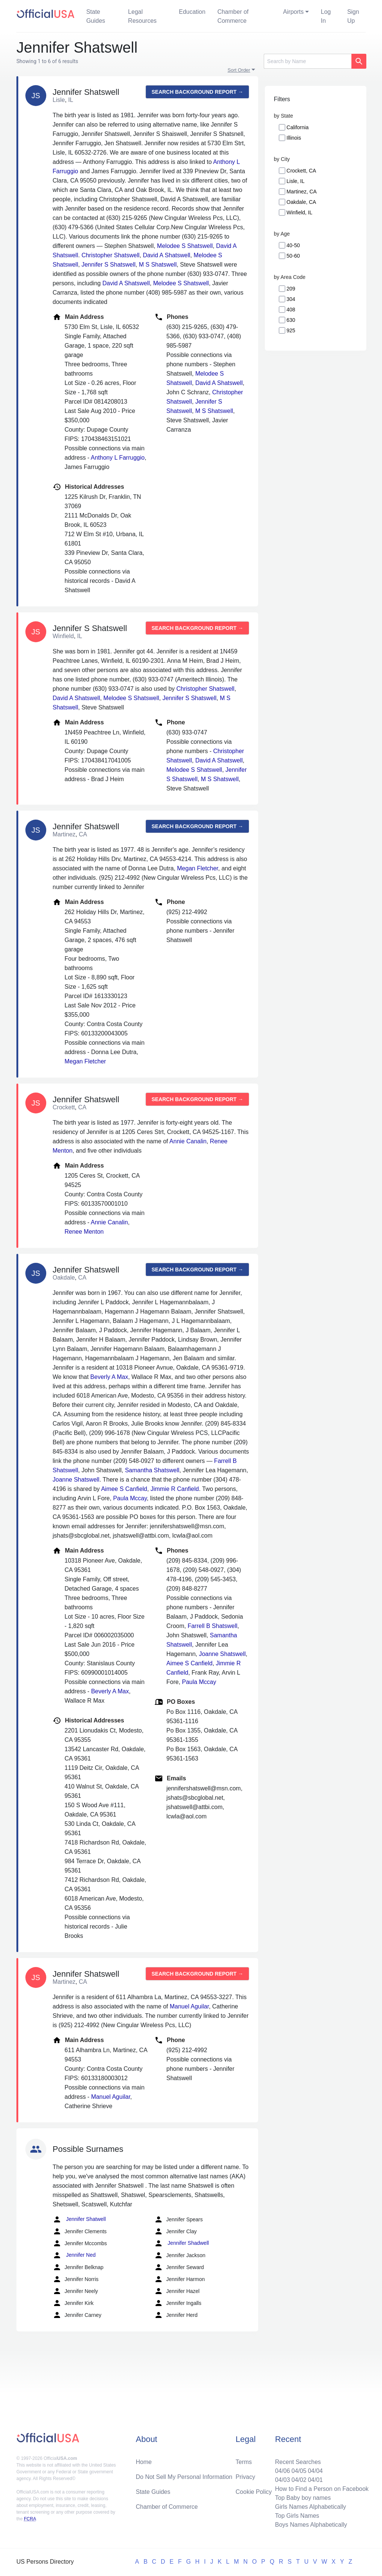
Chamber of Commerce (233, 16)
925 (290, 330)
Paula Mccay (130, 1498)
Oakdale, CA (301, 202)
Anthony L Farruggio (117, 457)
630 (290, 320)
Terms (244, 2462)
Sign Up (353, 16)
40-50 (293, 245)
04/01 (315, 2480)
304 (290, 299)
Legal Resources (142, 16)
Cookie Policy (254, 2492)
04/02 (298, 2480)
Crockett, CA (301, 170)
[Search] (307, 61)
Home (144, 2462)
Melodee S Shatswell (185, 246)
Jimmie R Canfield (174, 1489)
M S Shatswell (157, 264)
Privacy (245, 2477)
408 (290, 309)
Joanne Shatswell (76, 1479)
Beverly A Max (109, 1377)
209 (290, 288)
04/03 (282, 2480)
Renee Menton (84, 1231)
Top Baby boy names (303, 2498)
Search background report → (197, 92)
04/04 (315, 2471)
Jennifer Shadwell (181, 2243)
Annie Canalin (188, 1141)
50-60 (293, 255)
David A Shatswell (166, 255)
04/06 (282, 2471)
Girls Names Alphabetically (310, 2507)
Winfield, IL (299, 212)
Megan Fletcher (197, 868)
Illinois (293, 137)
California (297, 127)
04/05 (298, 2471)
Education (192, 12)
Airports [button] (293, 12)
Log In (326, 16)
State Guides (95, 16)
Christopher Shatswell (110, 255)
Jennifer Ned (74, 2255)
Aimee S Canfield (124, 1489)
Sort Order (239, 70)
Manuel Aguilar (189, 2006)
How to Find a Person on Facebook (322, 2489)
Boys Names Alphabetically (311, 2524)
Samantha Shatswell (152, 1470)
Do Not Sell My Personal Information (184, 2477)
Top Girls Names (297, 2516)
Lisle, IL (295, 181)
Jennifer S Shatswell (108, 264)
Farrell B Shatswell (212, 1626)
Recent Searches (298, 2462)
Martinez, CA (301, 191)
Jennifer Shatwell (79, 2219)
